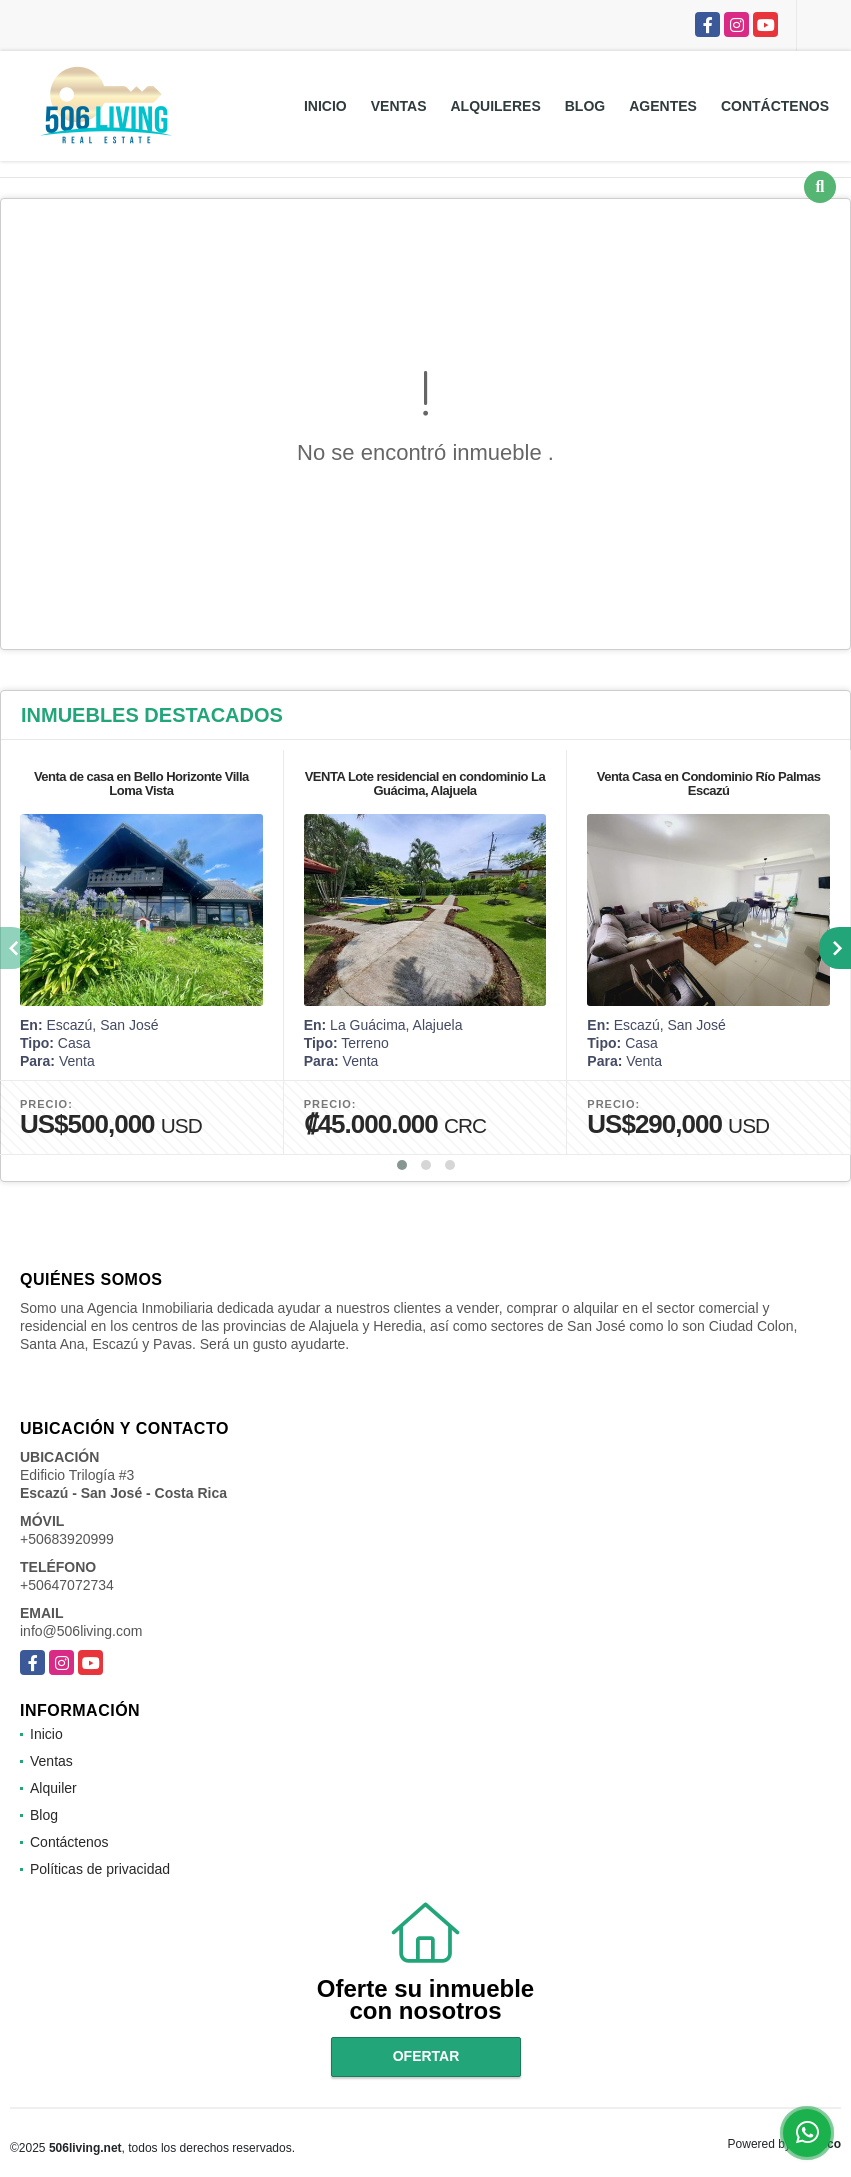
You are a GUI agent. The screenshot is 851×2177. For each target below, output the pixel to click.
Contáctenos (775, 106)
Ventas (399, 106)
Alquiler (53, 1788)
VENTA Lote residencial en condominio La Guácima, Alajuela (425, 783)
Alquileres (496, 106)
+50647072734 (67, 1585)
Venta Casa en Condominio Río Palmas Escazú (709, 783)
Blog (585, 106)
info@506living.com (81, 1631)
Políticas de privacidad (100, 1869)
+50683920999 (67, 1539)
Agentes (663, 106)
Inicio (325, 106)
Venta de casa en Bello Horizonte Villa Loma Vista (141, 783)
